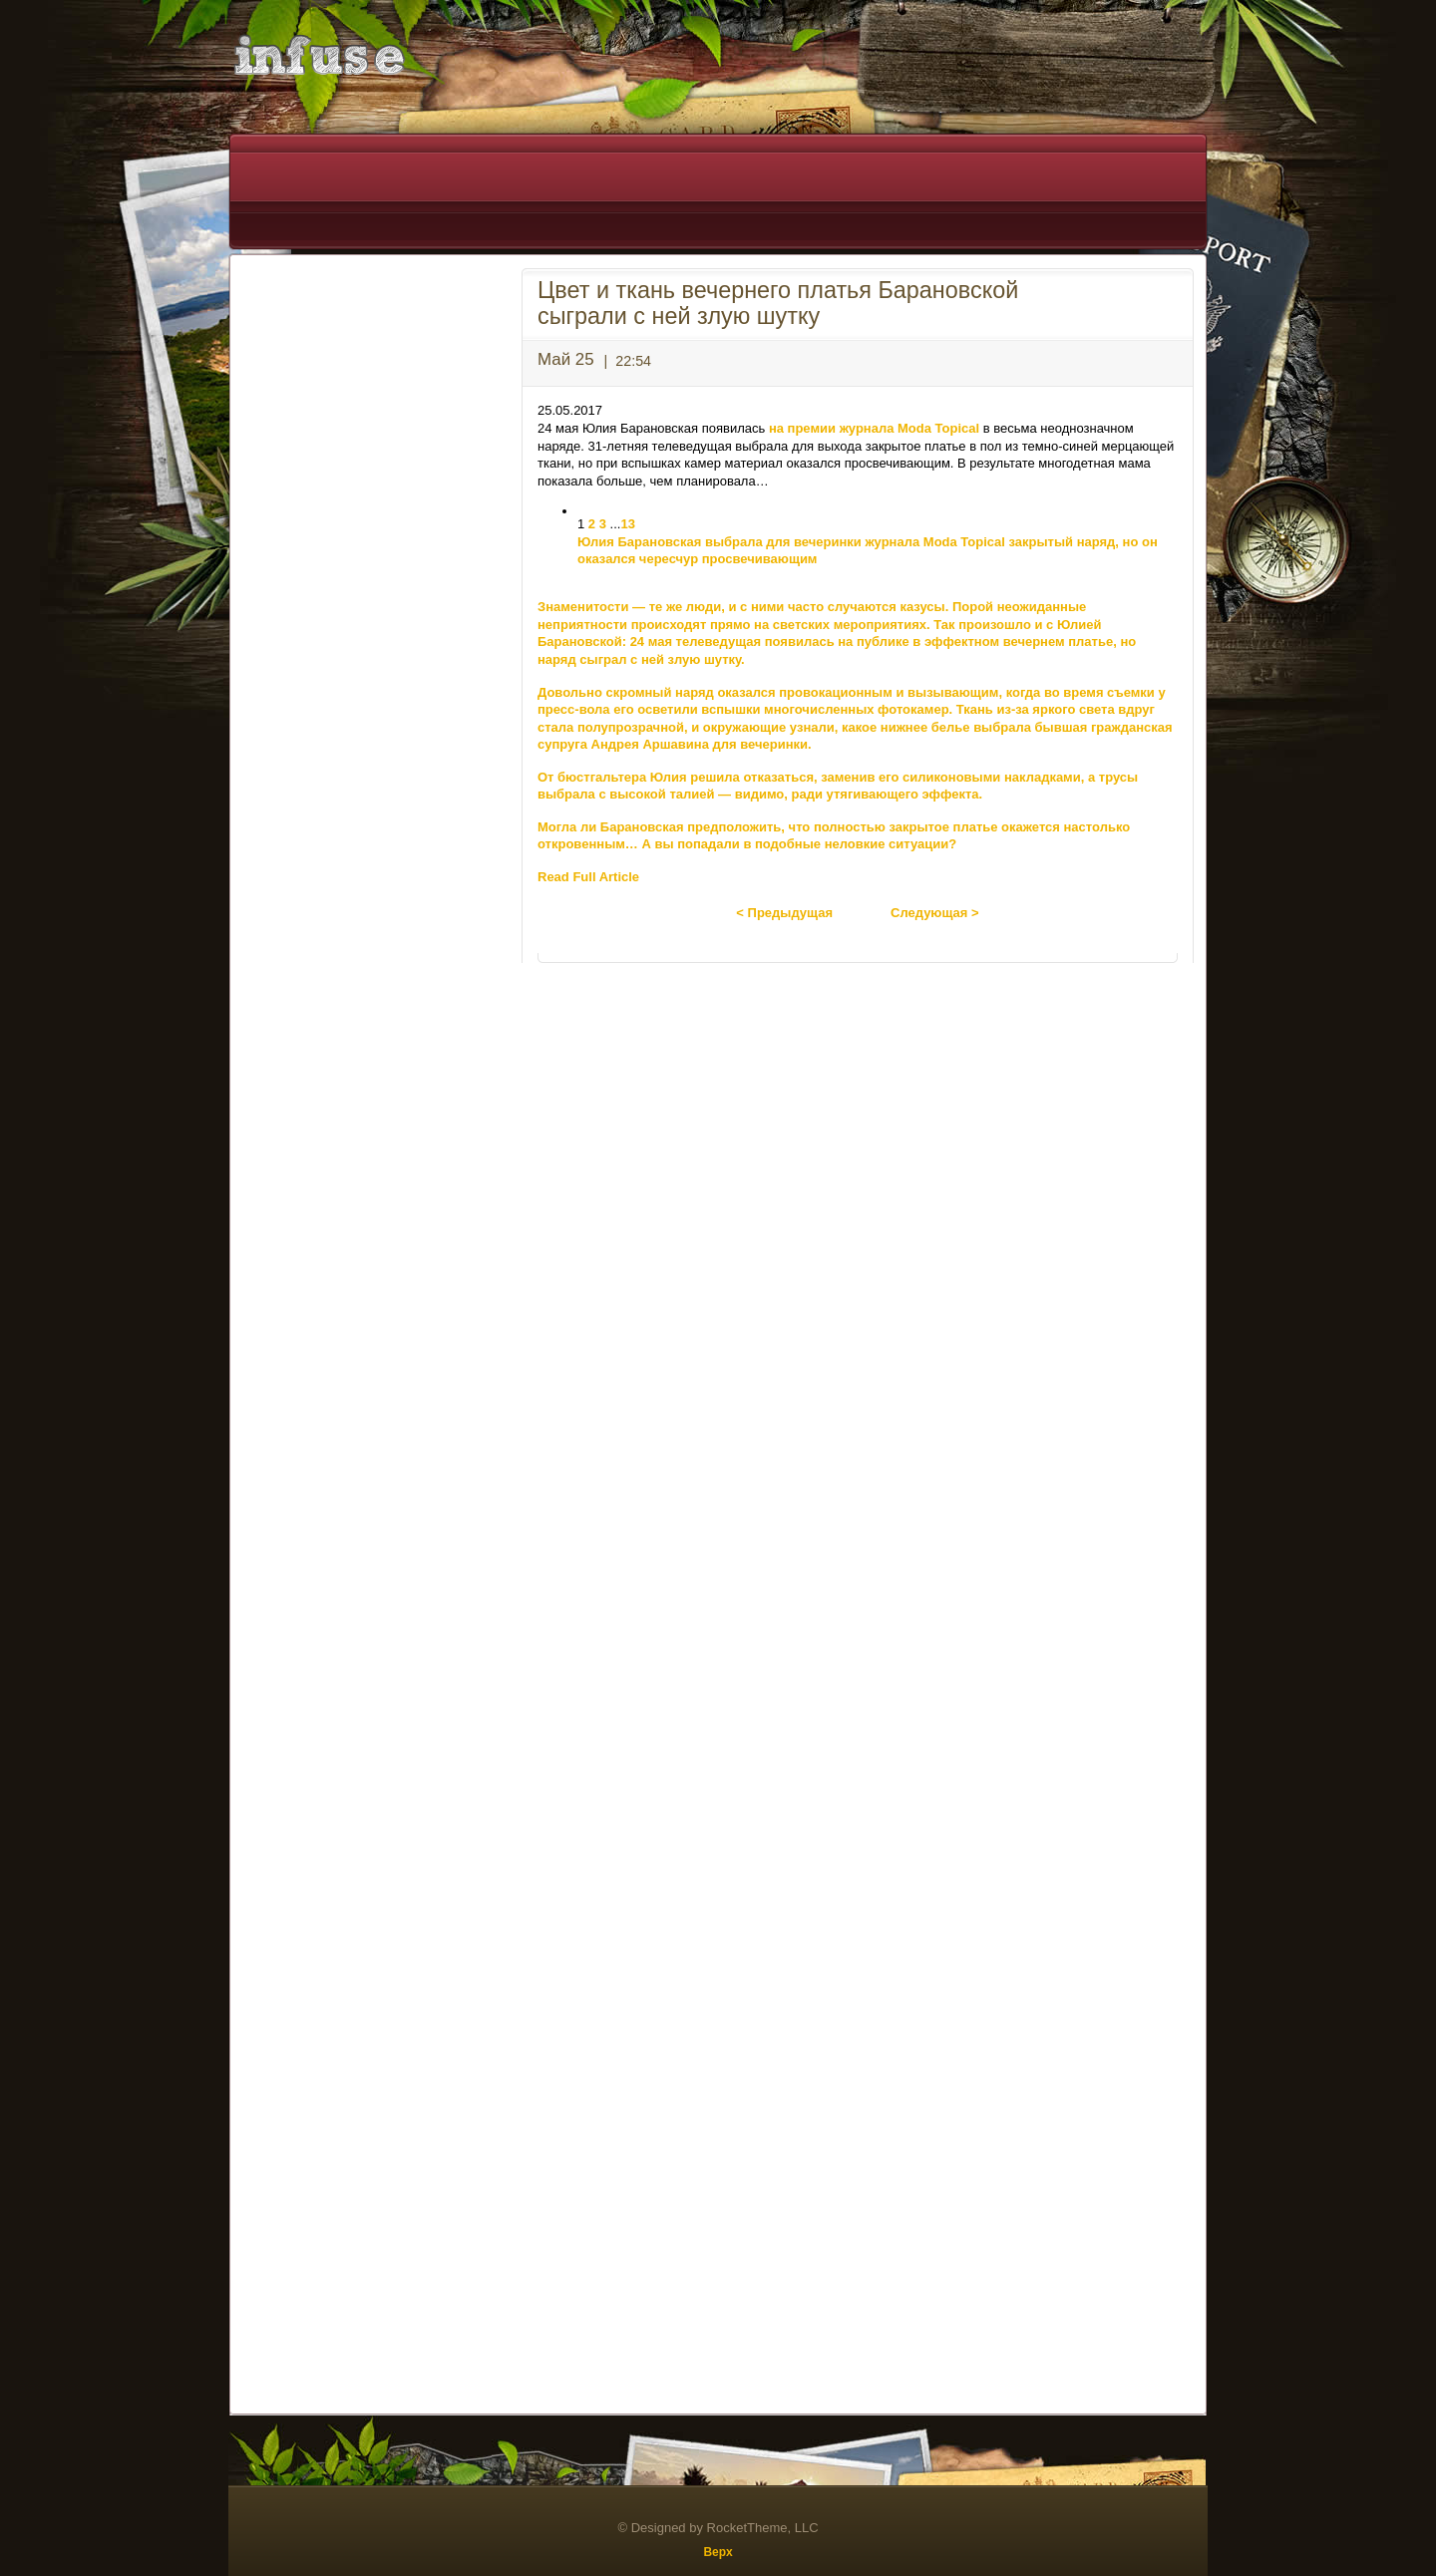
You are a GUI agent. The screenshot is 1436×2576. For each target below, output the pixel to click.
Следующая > (935, 912)
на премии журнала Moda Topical (874, 428)
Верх (717, 2552)
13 (627, 523)
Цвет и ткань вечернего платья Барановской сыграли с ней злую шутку (778, 303)
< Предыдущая (784, 912)
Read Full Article (588, 876)
